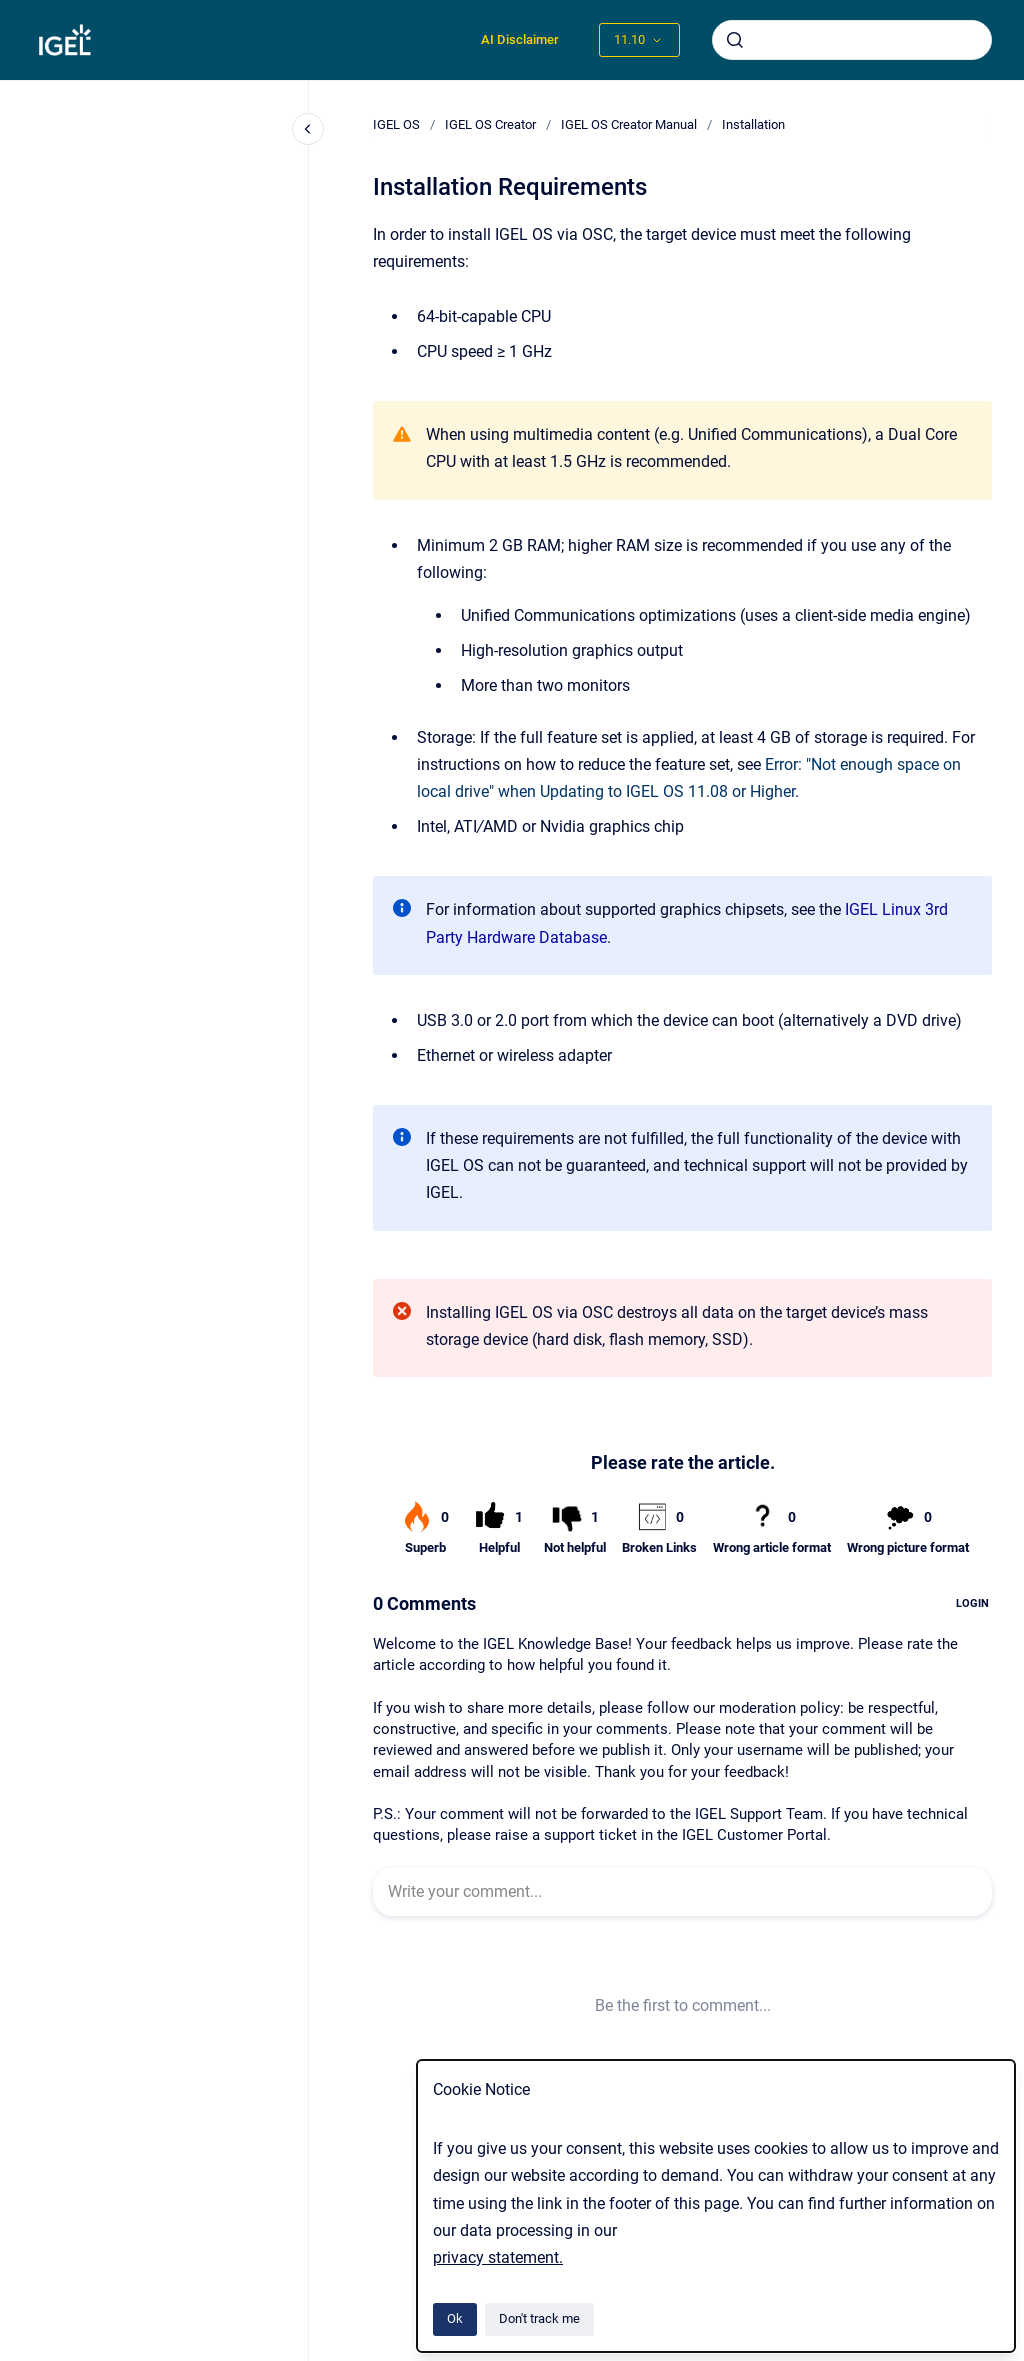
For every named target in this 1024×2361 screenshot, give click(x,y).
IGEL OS (396, 124)
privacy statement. (498, 2257)
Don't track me (539, 2318)
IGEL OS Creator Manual (629, 124)
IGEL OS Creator (490, 124)
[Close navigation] (308, 129)
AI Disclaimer (520, 39)
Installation (753, 124)
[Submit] (735, 40)
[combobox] (852, 40)
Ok (455, 2318)
